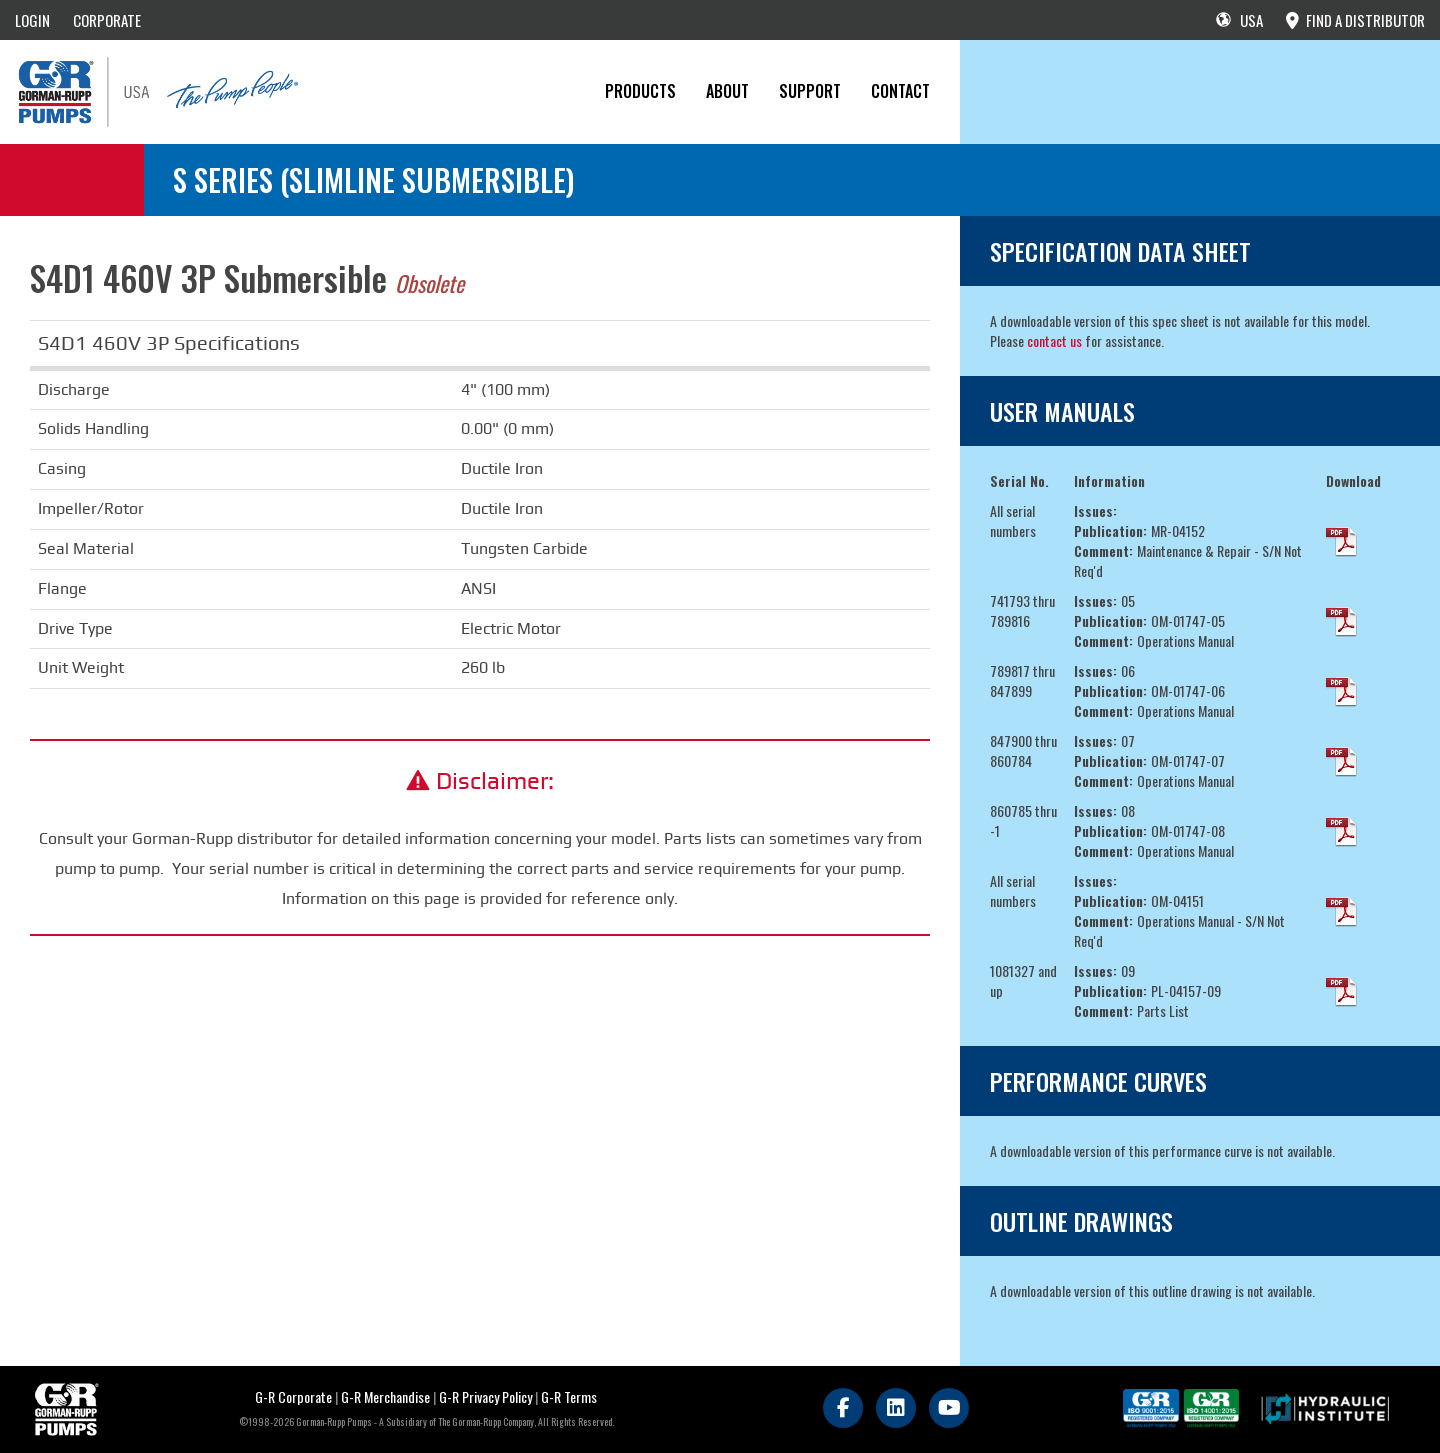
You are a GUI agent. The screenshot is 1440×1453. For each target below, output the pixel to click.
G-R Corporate (293, 1396)
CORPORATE (107, 20)
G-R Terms (569, 1396)
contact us (1054, 340)
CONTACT (900, 91)
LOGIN (32, 20)
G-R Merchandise (385, 1396)
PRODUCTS (640, 91)
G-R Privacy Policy (485, 1396)
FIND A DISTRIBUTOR (1355, 20)
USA (1239, 20)
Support (810, 91)
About (727, 91)
